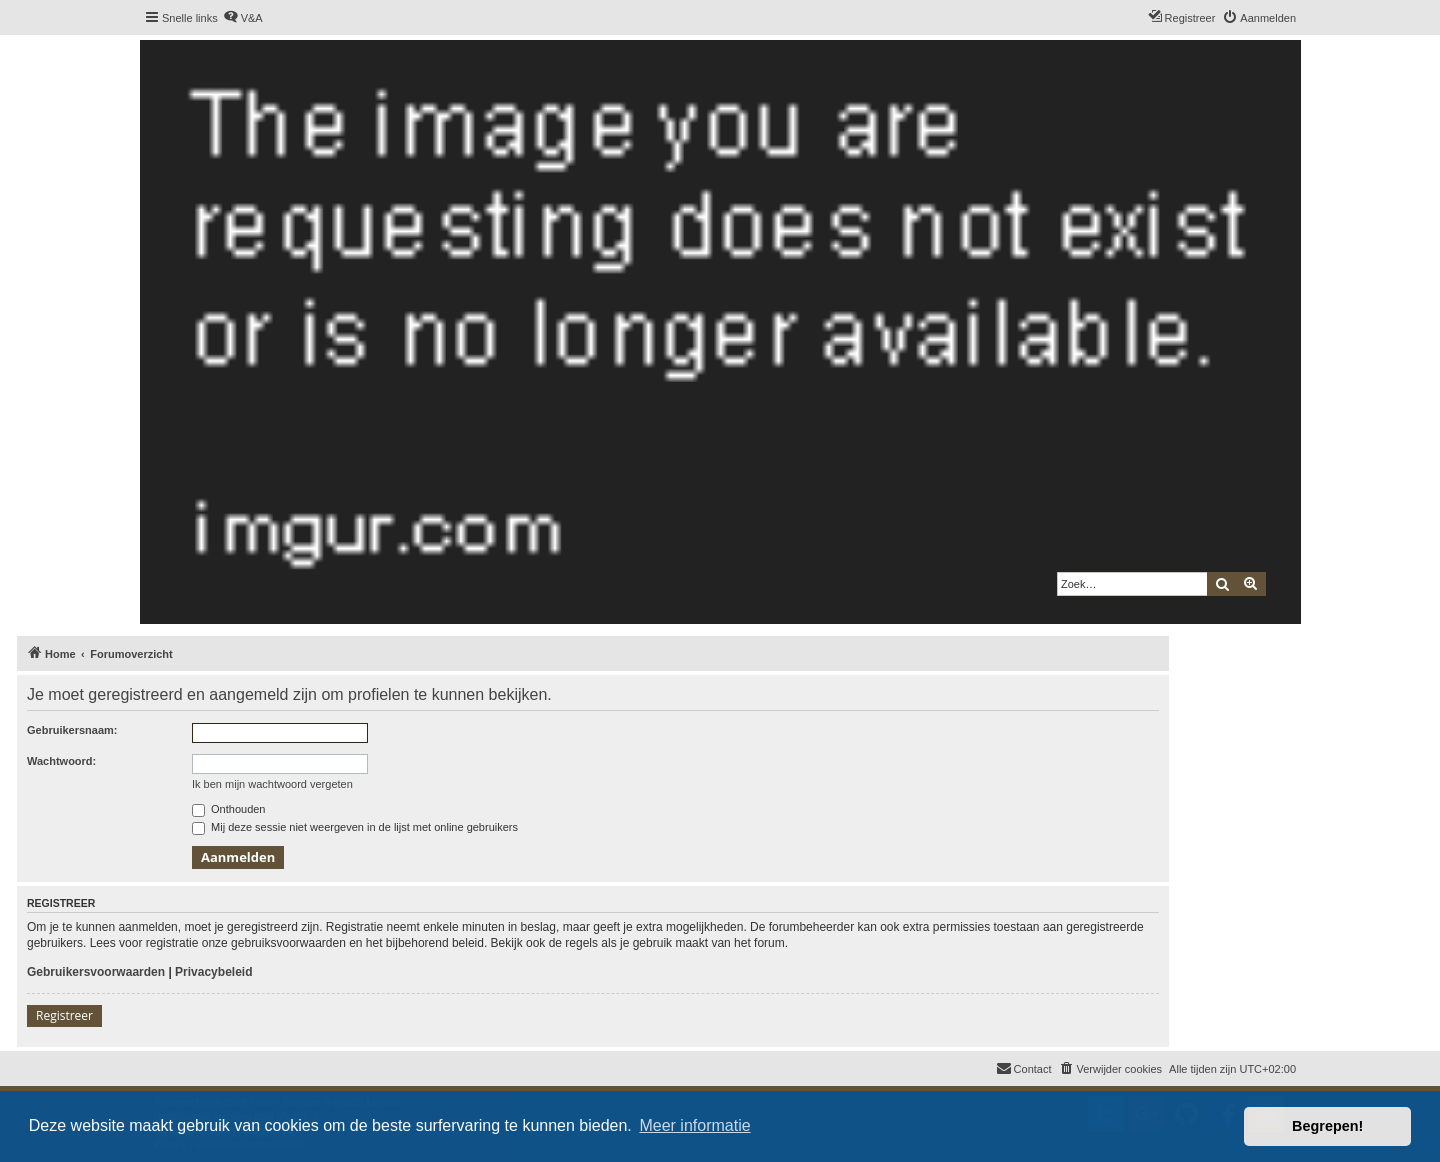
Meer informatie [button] (694, 1125)
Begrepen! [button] (1327, 1126)
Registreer (64, 1015)
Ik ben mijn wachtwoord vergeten (272, 784)
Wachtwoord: (61, 761)
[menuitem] (243, 18)
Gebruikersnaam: (72, 730)
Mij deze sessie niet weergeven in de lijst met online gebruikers (355, 827)
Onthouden (229, 809)
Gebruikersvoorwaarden (96, 972)
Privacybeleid (213, 972)
